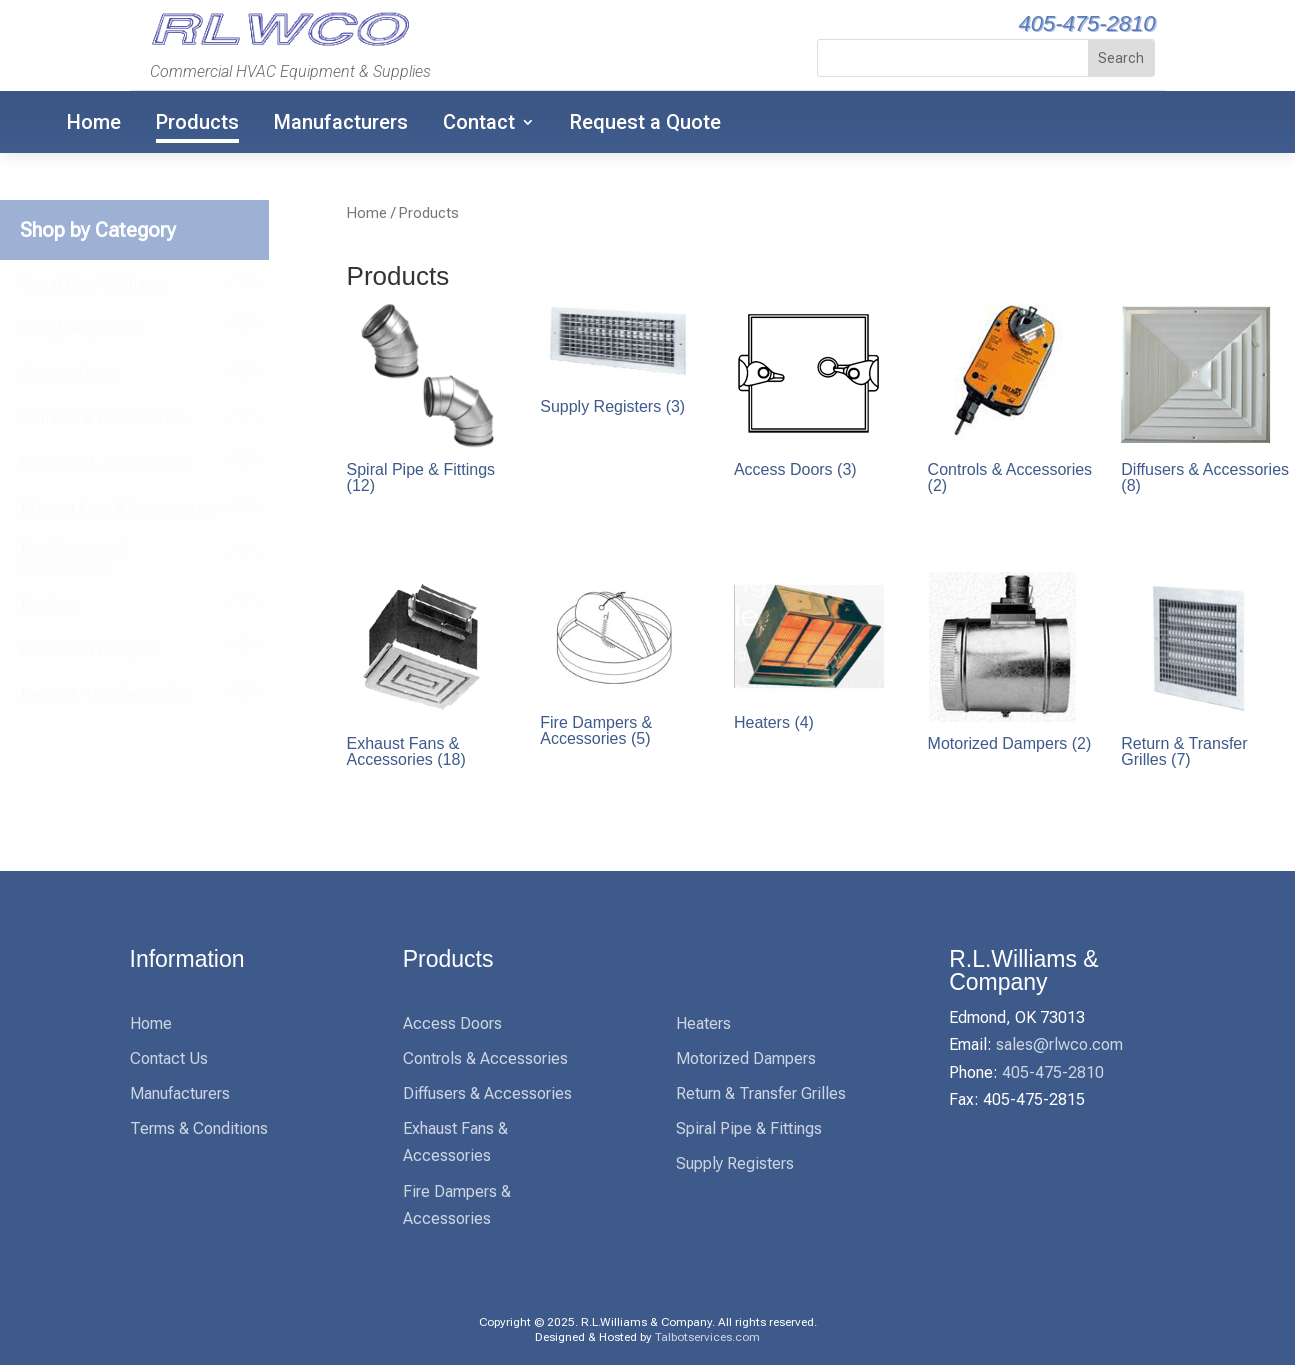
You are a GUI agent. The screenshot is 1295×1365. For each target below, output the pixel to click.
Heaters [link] (703, 1023)
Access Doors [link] (452, 1023)
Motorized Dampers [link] (746, 1058)
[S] (953, 58)
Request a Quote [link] (645, 122)
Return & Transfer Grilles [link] (761, 1093)
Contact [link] (479, 122)
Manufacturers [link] (341, 122)
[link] (277, 43)
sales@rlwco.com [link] (1059, 1044)
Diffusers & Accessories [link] (487, 1093)
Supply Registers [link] (735, 1163)
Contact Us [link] (169, 1058)
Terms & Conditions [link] (199, 1128)
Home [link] (94, 122)
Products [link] (197, 122)
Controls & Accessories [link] (485, 1058)
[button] (1121, 58)
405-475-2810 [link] (1086, 23)
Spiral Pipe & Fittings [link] (749, 1128)
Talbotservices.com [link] (707, 1337)
